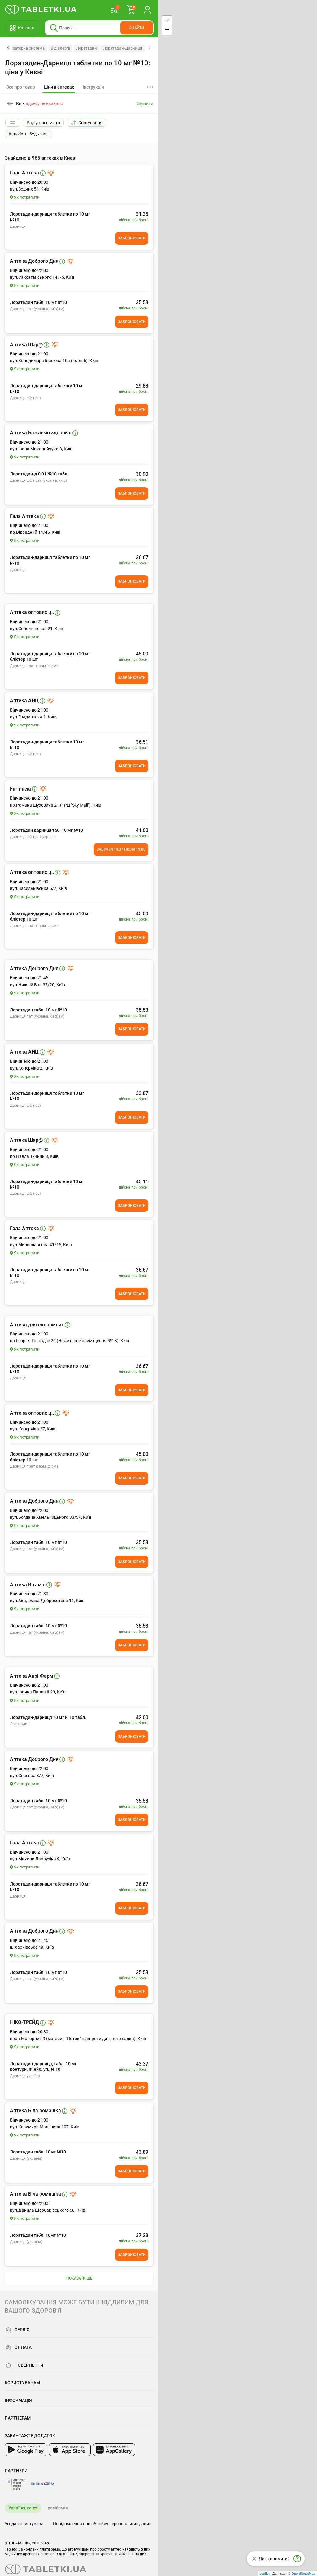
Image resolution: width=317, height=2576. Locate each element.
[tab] (58, 87)
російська (58, 2507)
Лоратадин (86, 48)
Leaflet (264, 2573)
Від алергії (60, 48)
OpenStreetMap (303, 2573)
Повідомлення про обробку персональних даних (102, 2523)
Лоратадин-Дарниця (122, 48)
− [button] (167, 30)
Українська (20, 2507)
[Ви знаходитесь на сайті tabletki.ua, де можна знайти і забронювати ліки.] (41, 9)
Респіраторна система (23, 48)
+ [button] (167, 20)
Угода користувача (24, 2523)
